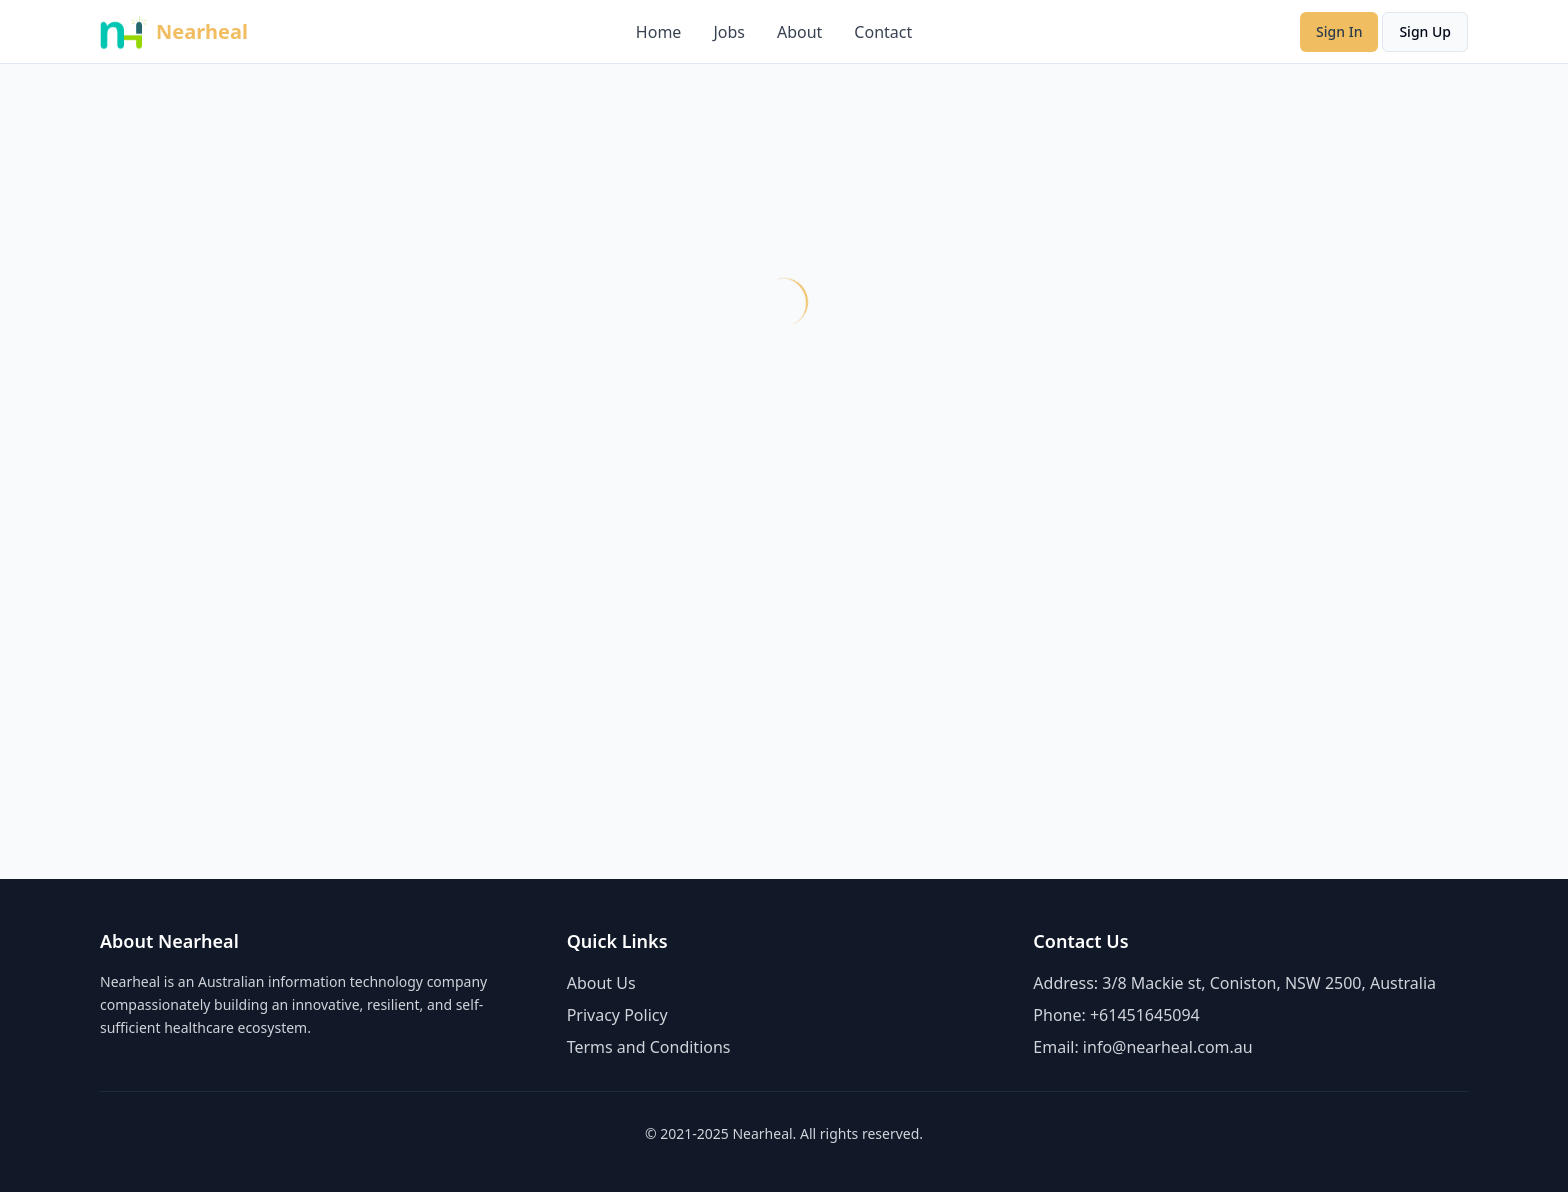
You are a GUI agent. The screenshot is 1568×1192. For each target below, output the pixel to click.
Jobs (729, 32)
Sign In (1339, 31)
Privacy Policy (617, 1015)
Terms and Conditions (649, 1047)
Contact (883, 32)
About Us (601, 983)
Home (659, 32)
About (799, 32)
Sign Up (1425, 31)
